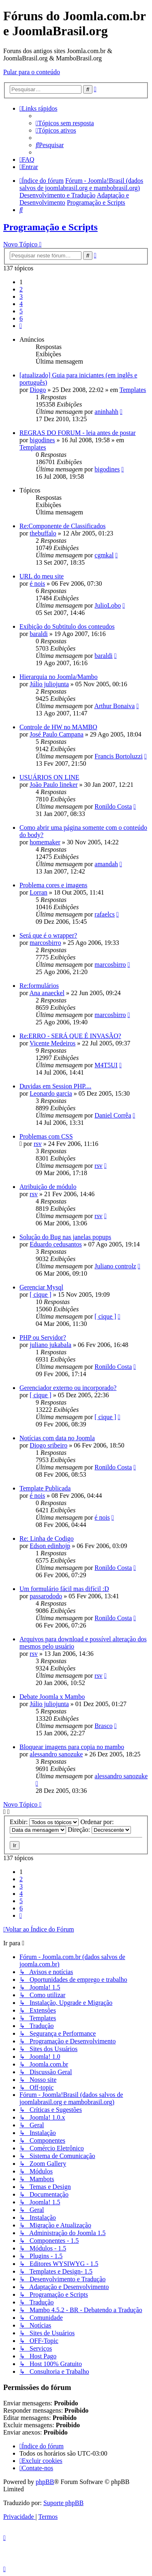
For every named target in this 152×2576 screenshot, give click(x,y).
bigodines (42, 440)
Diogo (38, 389)
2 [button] (21, 289)
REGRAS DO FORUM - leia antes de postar (77, 432)
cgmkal (103, 555)
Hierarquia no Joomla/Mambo (58, 676)
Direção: (99, 1829)
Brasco (103, 1725)
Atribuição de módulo (47, 1186)
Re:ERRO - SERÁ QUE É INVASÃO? (70, 1035)
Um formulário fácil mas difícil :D (64, 1588)
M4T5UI (106, 1065)
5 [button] (21, 311)
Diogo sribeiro (48, 1445)
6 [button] (21, 318)
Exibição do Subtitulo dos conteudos (67, 626)
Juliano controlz (115, 1266)
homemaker (45, 842)
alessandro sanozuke (56, 1754)
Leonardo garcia (51, 1093)
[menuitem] (65, 123)
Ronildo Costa (113, 806)
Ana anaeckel (46, 992)
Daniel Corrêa (112, 1115)
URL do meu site (41, 576)
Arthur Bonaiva (114, 705)
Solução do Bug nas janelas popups (65, 1236)
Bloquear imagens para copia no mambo (71, 1746)
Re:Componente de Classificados (62, 525)
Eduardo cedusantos (55, 1244)
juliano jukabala (50, 1344)
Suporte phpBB (63, 2502)
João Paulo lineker (53, 784)
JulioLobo (107, 605)
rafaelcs (104, 914)
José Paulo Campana (56, 734)
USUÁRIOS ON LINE (49, 777)
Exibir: (44, 1821)
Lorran (38, 892)
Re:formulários (39, 985)
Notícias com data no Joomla (57, 1438)
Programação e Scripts (50, 227)
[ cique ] (40, 1294)
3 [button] (21, 296)
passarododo (46, 1596)
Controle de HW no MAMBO (58, 727)
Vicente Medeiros (52, 1043)
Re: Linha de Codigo (46, 1538)
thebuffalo (43, 533)
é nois (37, 583)
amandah (106, 864)
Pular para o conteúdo (31, 72)
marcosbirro (45, 942)
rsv (38, 1143)
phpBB (45, 2481)
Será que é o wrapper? (48, 935)
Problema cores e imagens (53, 885)
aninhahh (106, 411)
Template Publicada (45, 1488)
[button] (20, 325)
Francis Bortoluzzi (118, 756)
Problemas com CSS (46, 1136)
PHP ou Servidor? (42, 1337)
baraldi (38, 633)
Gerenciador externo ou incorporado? (67, 1387)
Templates (133, 389)
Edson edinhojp (50, 1545)
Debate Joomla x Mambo (52, 1696)
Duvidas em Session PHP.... (55, 1086)
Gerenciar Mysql (41, 1287)
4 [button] (21, 303)
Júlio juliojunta (49, 684)
